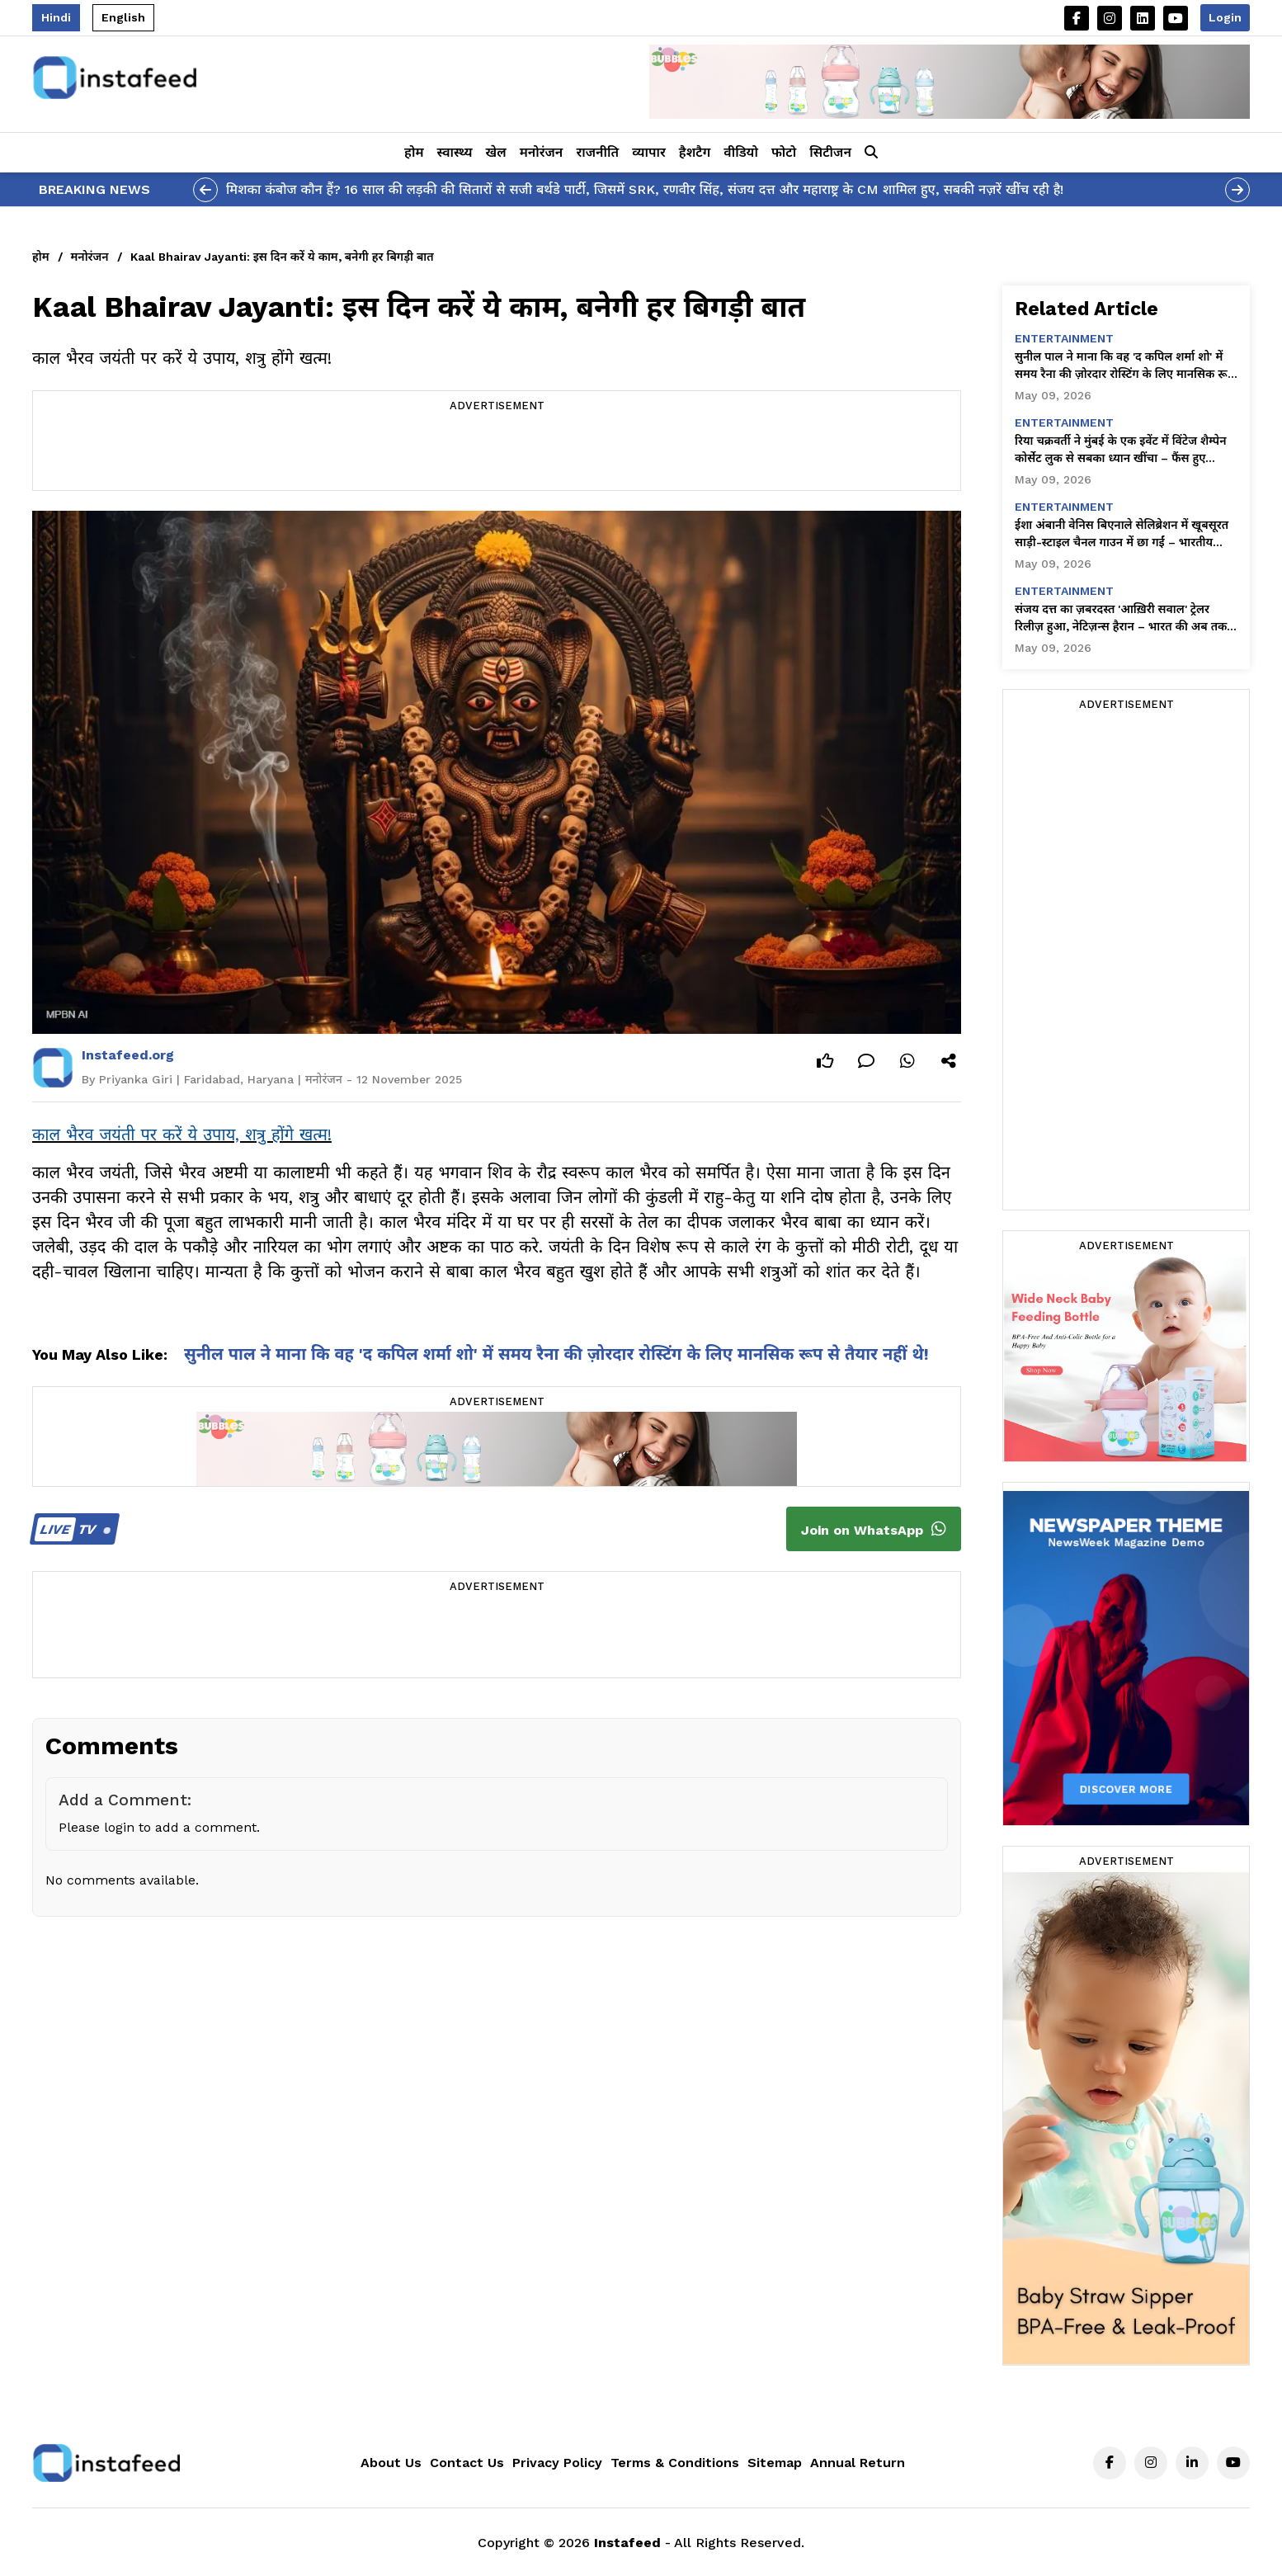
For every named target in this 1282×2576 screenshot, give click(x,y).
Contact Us (467, 2462)
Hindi (56, 17)
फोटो (783, 152)
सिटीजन (830, 152)
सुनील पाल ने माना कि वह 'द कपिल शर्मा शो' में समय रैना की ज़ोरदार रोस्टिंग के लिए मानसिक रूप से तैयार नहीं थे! (556, 1354)
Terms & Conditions (674, 2462)
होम (413, 152)
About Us (391, 2462)
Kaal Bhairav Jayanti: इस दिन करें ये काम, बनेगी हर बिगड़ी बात (282, 256)
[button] (871, 152)
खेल (496, 152)
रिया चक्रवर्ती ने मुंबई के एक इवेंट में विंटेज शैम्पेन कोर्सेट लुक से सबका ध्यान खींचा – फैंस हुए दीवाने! (1121, 450)
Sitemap (774, 2462)
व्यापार (649, 152)
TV (72, 1529)
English (123, 17)
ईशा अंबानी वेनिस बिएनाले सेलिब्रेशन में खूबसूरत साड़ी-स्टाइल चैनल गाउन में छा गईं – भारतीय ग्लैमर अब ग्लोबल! (1121, 534)
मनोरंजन (541, 152)
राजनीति (597, 152)
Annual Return (857, 2462)
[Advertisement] (496, 453)
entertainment (1064, 338)
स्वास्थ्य (455, 152)
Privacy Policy (557, 2462)
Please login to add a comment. (159, 1827)
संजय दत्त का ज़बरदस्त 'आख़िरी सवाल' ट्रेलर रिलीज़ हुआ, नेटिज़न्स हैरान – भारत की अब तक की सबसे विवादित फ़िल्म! (1121, 618)
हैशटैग (694, 152)
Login (1225, 17)
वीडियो (740, 152)
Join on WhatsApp (873, 1529)
